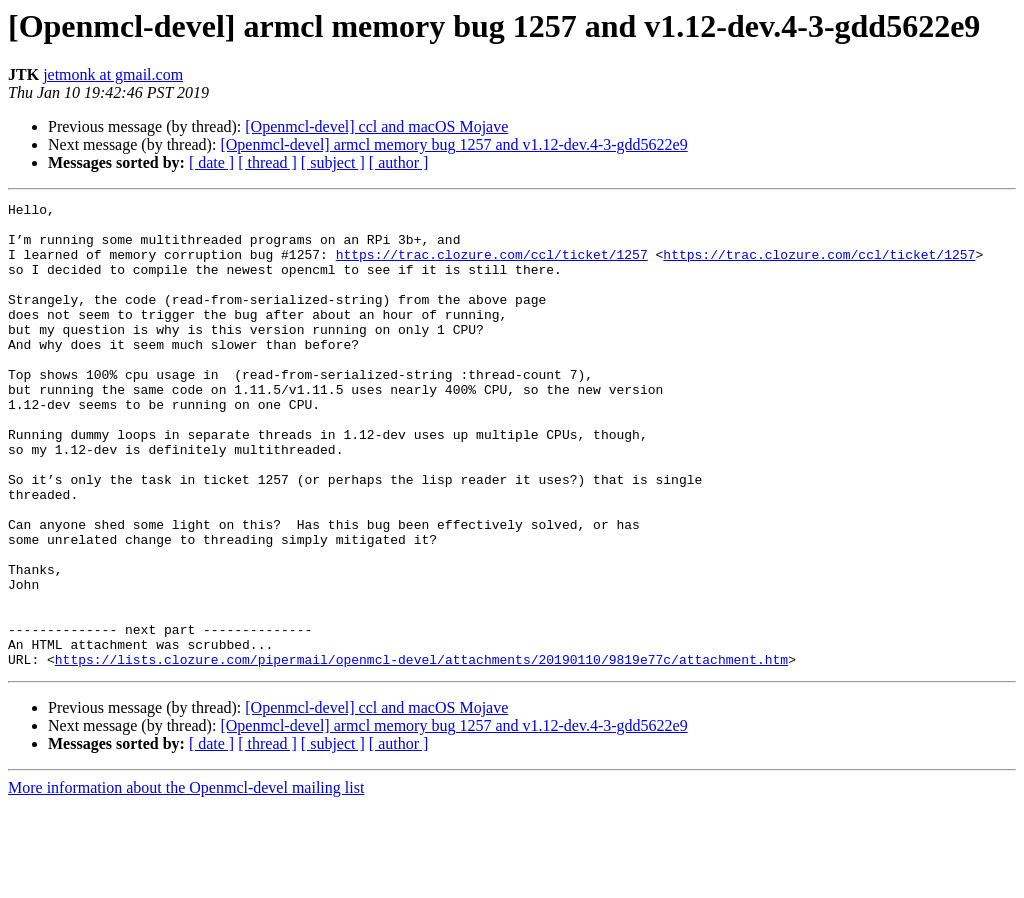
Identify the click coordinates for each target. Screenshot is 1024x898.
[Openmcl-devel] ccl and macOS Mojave (376, 126)
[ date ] (211, 162)
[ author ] (399, 162)
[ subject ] (333, 162)
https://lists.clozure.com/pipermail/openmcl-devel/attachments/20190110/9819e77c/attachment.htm (421, 752)
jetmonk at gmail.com (113, 74)
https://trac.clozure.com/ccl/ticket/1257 (492, 266)
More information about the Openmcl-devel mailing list (186, 880)
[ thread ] (267, 162)
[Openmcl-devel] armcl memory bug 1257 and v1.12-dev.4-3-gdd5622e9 (453, 144)
